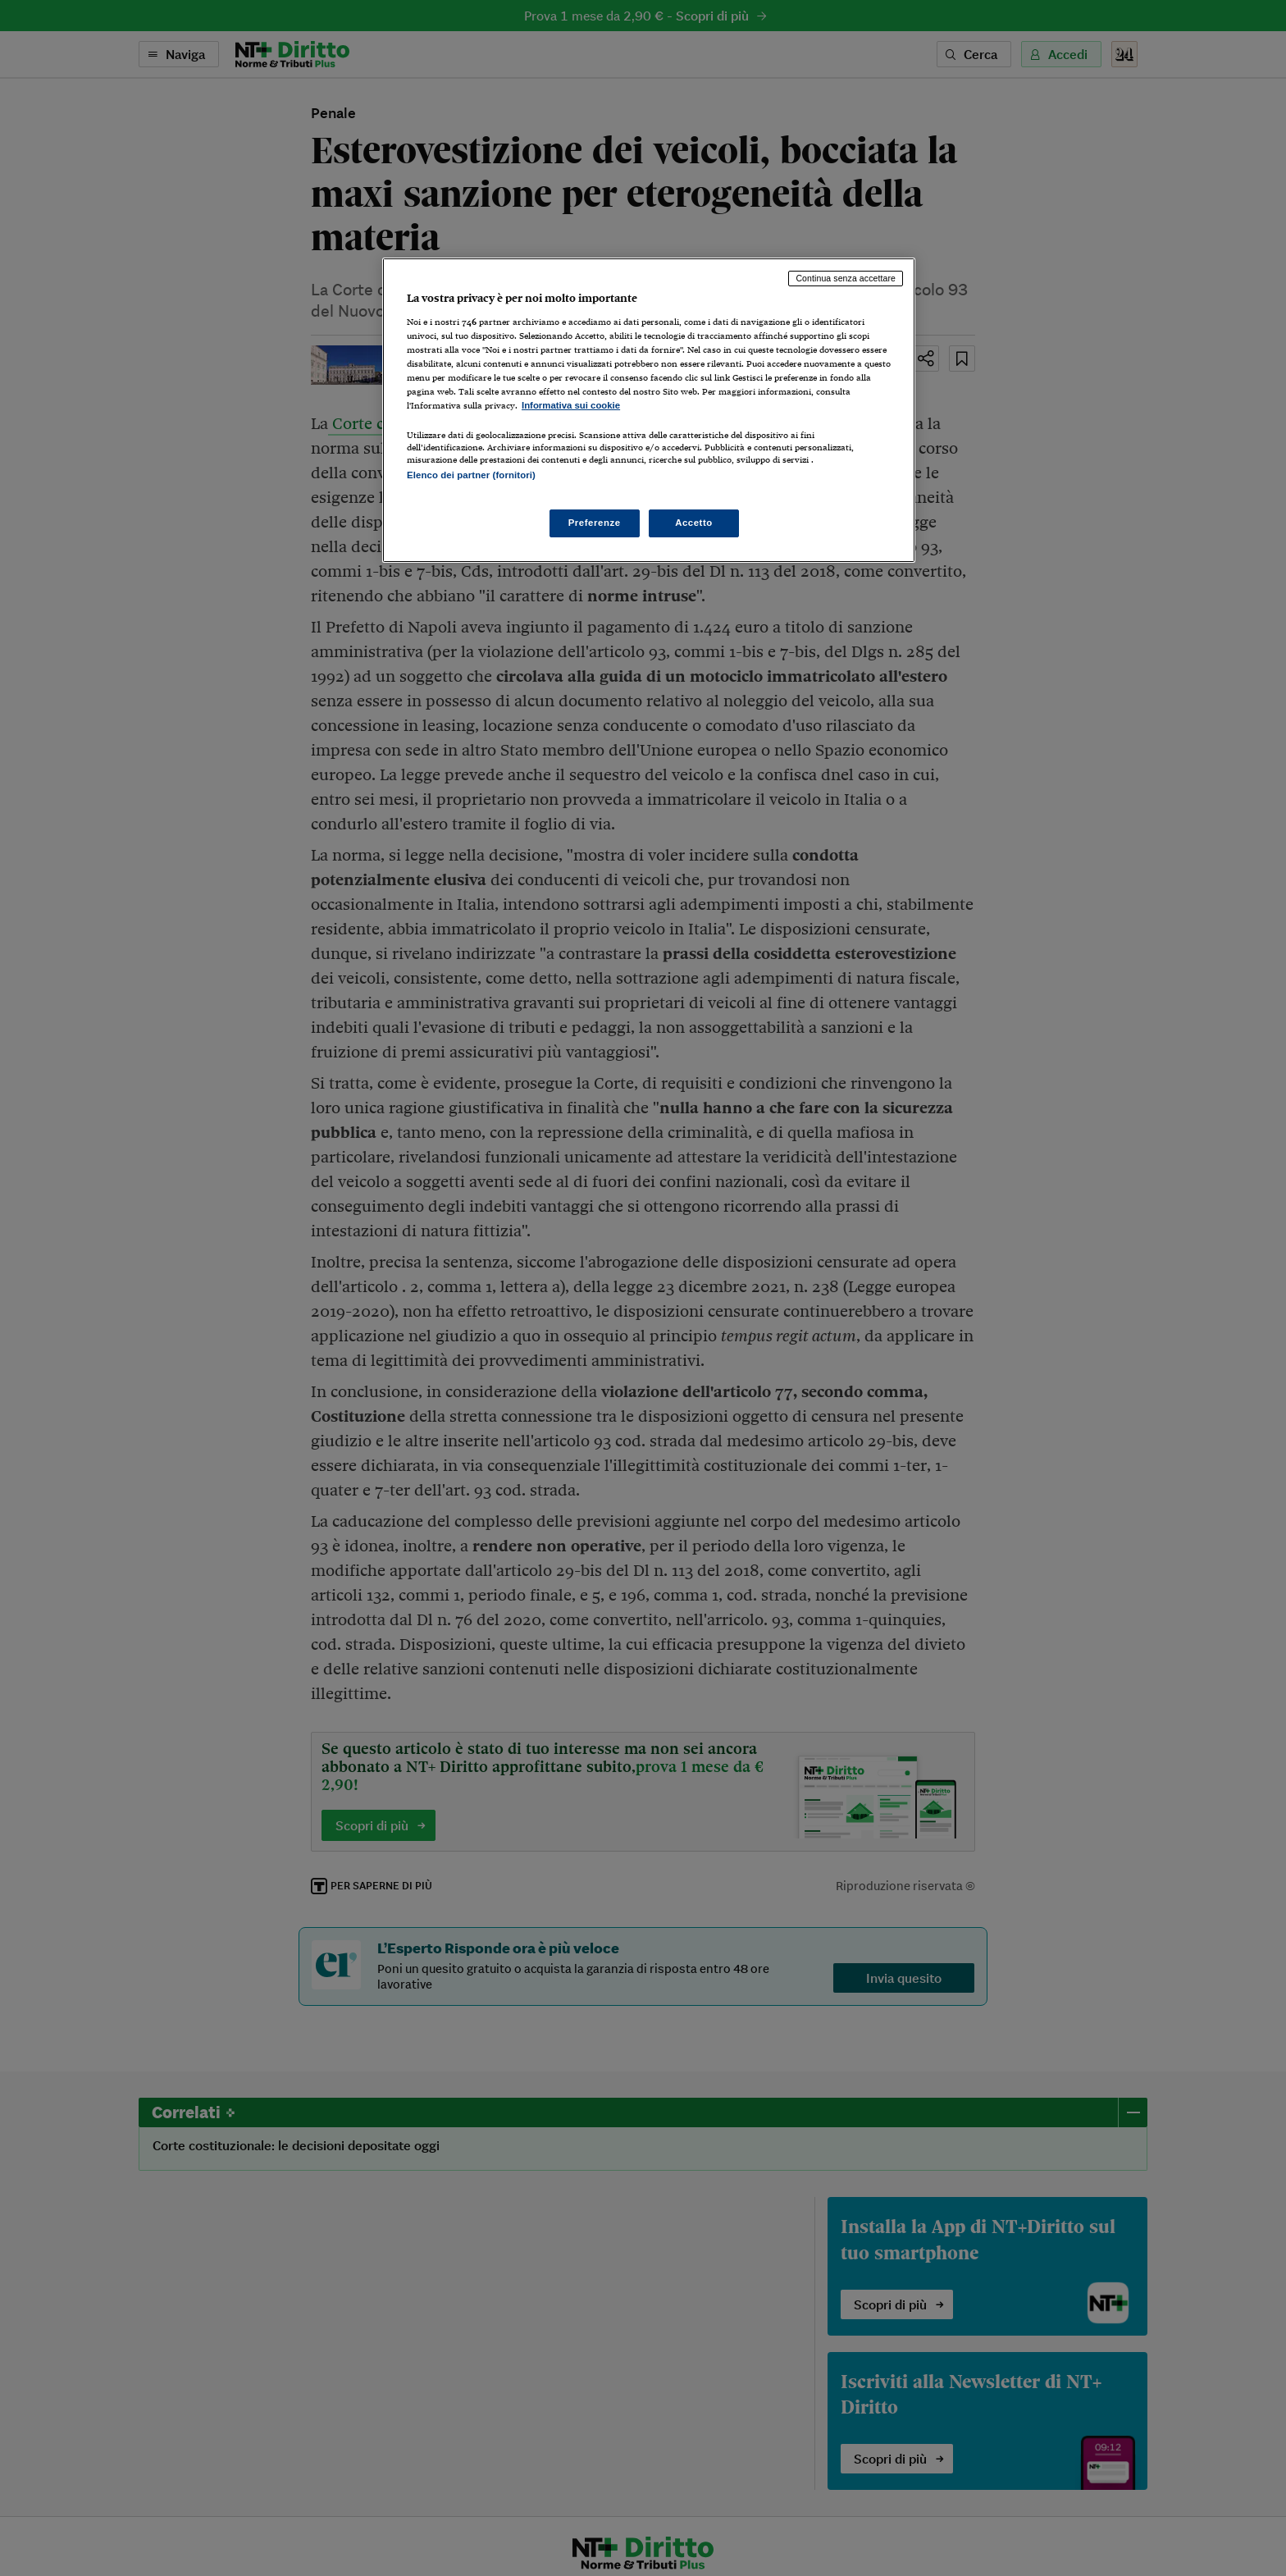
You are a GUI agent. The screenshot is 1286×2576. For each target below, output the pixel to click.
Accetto (694, 523)
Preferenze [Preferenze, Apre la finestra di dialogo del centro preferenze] (594, 523)
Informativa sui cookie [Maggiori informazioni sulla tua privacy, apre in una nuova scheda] (571, 405)
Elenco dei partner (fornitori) (471, 475)
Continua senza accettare (846, 278)
